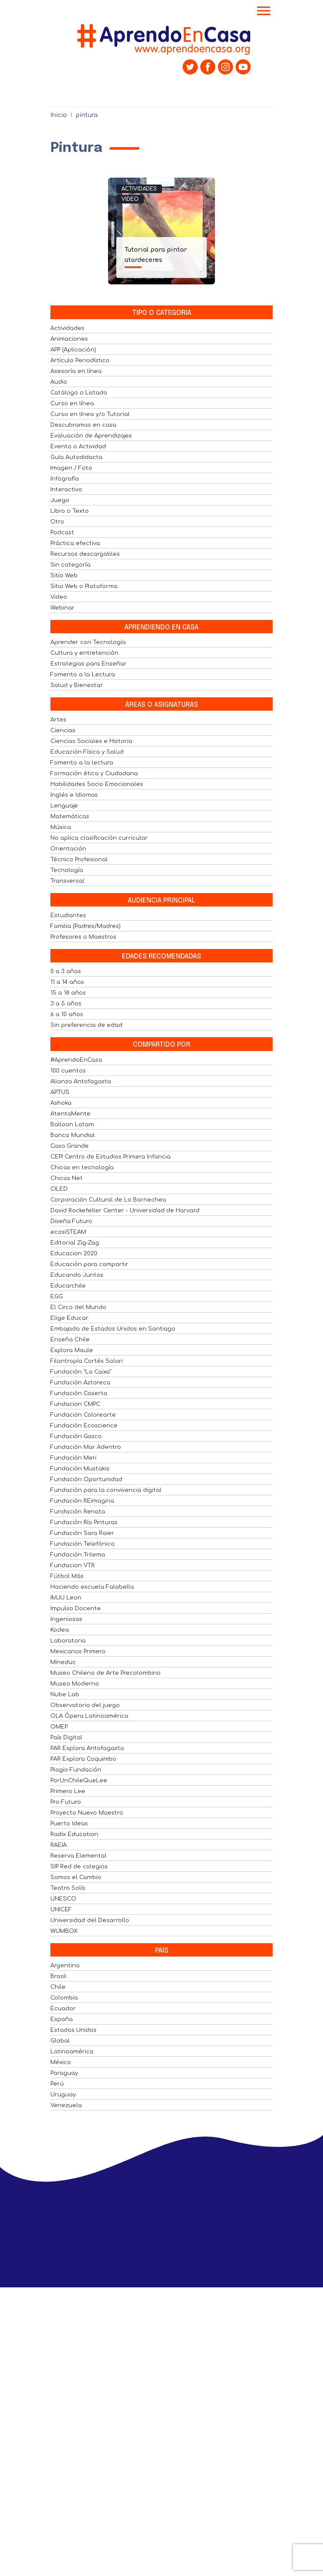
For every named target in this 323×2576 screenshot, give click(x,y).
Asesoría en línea (76, 371)
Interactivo (66, 490)
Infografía (64, 479)
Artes (58, 720)
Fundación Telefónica (82, 1544)
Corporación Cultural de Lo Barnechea (108, 1200)
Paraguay (64, 2073)
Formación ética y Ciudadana (94, 773)
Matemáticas (69, 816)
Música (60, 827)
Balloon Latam (72, 1125)
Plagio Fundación (75, 1770)
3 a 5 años (65, 1004)
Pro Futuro (65, 1802)
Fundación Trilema (77, 1555)
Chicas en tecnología (82, 1168)
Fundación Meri (73, 1458)
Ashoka (60, 1103)
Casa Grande (69, 1146)
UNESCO (63, 1899)
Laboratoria (68, 1641)
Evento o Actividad (78, 447)
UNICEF (61, 1910)
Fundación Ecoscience (84, 1426)
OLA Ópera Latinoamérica (89, 1716)
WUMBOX (64, 1931)
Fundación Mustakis (79, 1469)
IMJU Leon (65, 1598)
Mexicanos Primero (78, 1652)
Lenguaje (64, 806)
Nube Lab (64, 1695)
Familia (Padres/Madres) (85, 926)
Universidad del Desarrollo (89, 1920)
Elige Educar (69, 1318)
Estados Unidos (73, 2030)
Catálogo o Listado (78, 393)
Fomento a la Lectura (82, 675)
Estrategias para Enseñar (88, 664)
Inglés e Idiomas (74, 795)
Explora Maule (71, 1350)
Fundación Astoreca (80, 1383)
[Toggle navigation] (263, 11)
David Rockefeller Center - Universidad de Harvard (124, 1211)
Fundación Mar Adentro (85, 1447)
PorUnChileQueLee (78, 1781)
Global (60, 2041)
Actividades (139, 189)
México (60, 2062)
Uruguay (63, 2095)
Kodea (59, 1630)
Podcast (62, 533)
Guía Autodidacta (76, 457)
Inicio (58, 115)
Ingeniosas (66, 1619)
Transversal (67, 881)
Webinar (62, 608)
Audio (58, 382)
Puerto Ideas (69, 1824)
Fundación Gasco (76, 1436)
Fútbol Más (67, 1576)
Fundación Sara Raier (82, 1533)
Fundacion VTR (72, 1565)
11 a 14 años (67, 982)
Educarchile (68, 1286)
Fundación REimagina (82, 1501)
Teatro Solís (67, 1888)
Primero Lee (67, 1791)
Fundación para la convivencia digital (106, 1490)
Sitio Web (64, 576)
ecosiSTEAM (68, 1232)
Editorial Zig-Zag (74, 1243)
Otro (57, 522)
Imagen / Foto (71, 468)
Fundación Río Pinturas (84, 1522)
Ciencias (62, 730)
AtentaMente (70, 1114)
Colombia (64, 1998)
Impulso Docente (75, 1608)
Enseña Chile (70, 1340)
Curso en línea (72, 404)
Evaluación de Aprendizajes (91, 436)
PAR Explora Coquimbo (83, 1759)
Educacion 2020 (73, 1254)
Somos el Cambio (75, 1877)
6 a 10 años (66, 1014)
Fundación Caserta (78, 1393)
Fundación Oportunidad (86, 1479)
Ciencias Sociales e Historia (91, 741)
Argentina (65, 1966)
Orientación (68, 849)
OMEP (59, 1727)
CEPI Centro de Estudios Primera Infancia (110, 1157)
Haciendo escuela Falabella (92, 1587)
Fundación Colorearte (83, 1415)
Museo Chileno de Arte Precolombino (105, 1673)
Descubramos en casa (83, 425)
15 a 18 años (68, 993)
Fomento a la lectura (81, 763)
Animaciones (69, 339)
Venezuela (66, 2105)
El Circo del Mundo (78, 1307)
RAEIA (58, 1845)
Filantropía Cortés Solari (86, 1361)
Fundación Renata (77, 1512)
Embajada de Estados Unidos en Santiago (112, 1329)
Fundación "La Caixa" (80, 1372)
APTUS (59, 1092)
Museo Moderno (74, 1684)
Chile (57, 1987)
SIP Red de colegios (79, 1867)
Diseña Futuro (71, 1221)
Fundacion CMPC (75, 1404)
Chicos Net (66, 1178)
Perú (57, 2084)
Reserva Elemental (78, 1856)
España (61, 2019)
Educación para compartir (89, 1264)
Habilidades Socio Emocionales (96, 784)
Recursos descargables (85, 554)
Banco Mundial (72, 1135)
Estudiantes (68, 915)
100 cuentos (68, 1071)
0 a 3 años (65, 971)
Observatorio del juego (85, 1705)
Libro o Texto (69, 511)
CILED (59, 1189)
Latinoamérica (71, 2052)
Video (130, 199)
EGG (56, 1297)
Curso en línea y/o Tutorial (90, 414)
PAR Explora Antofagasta (87, 1748)
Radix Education (74, 1834)
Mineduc (63, 1662)
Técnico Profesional (79, 860)
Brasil (58, 1976)
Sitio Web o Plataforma (84, 586)
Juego (59, 500)
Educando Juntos (76, 1275)
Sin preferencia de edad (86, 1025)
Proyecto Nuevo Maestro (86, 1813)
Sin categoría (70, 565)
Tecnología (66, 870)
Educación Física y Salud (87, 752)
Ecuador (63, 2009)
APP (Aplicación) (73, 350)
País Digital (66, 1738)
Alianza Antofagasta (80, 1081)
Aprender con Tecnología (88, 642)
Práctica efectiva (75, 543)
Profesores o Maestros (83, 937)
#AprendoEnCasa (76, 1060)
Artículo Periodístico (79, 360)
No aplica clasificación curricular (99, 838)
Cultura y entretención (84, 653)
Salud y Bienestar (76, 685)
